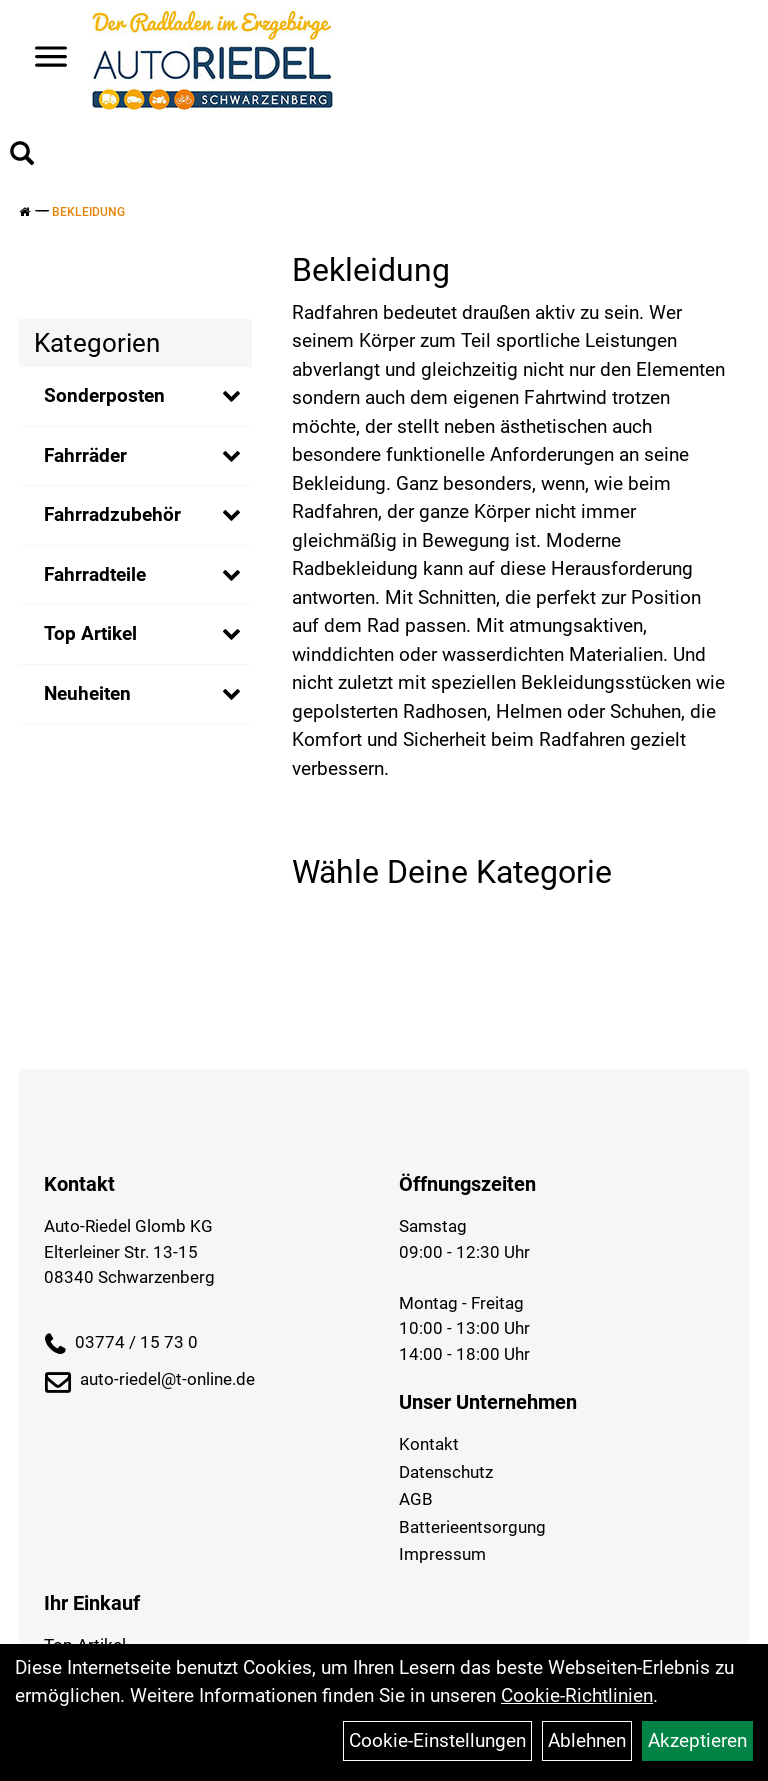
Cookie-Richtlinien (577, 1695)
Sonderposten (104, 395)
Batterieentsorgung (472, 1527)
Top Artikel (90, 633)
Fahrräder (85, 455)
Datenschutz (446, 1472)
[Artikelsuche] (22, 156)
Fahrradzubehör (112, 514)
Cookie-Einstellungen (437, 1740)
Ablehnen (587, 1740)
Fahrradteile (95, 574)
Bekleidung (88, 212)
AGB (416, 1499)
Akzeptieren (697, 1740)
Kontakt (429, 1444)
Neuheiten (87, 693)
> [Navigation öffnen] (43, 58)
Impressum (442, 1554)
